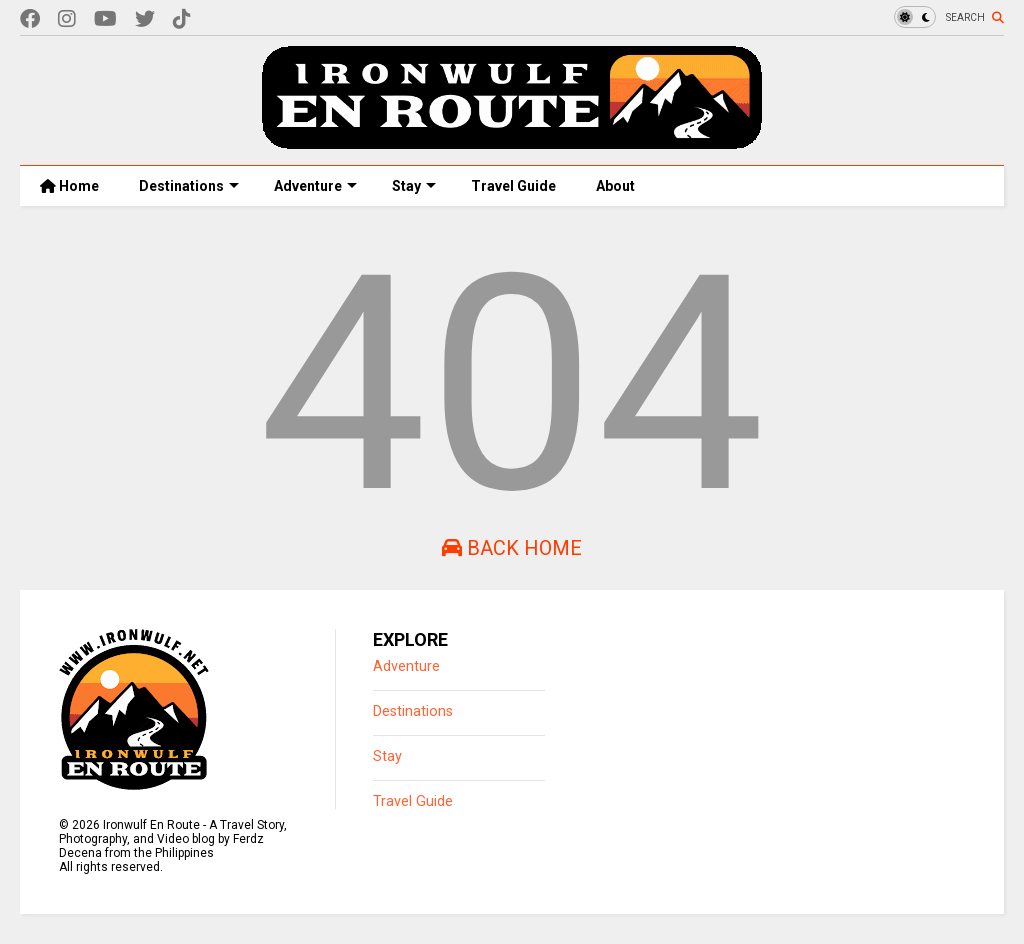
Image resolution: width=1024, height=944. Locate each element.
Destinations (189, 186)
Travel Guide (513, 186)
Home (69, 186)
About (615, 186)
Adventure (315, 186)
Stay (414, 186)
